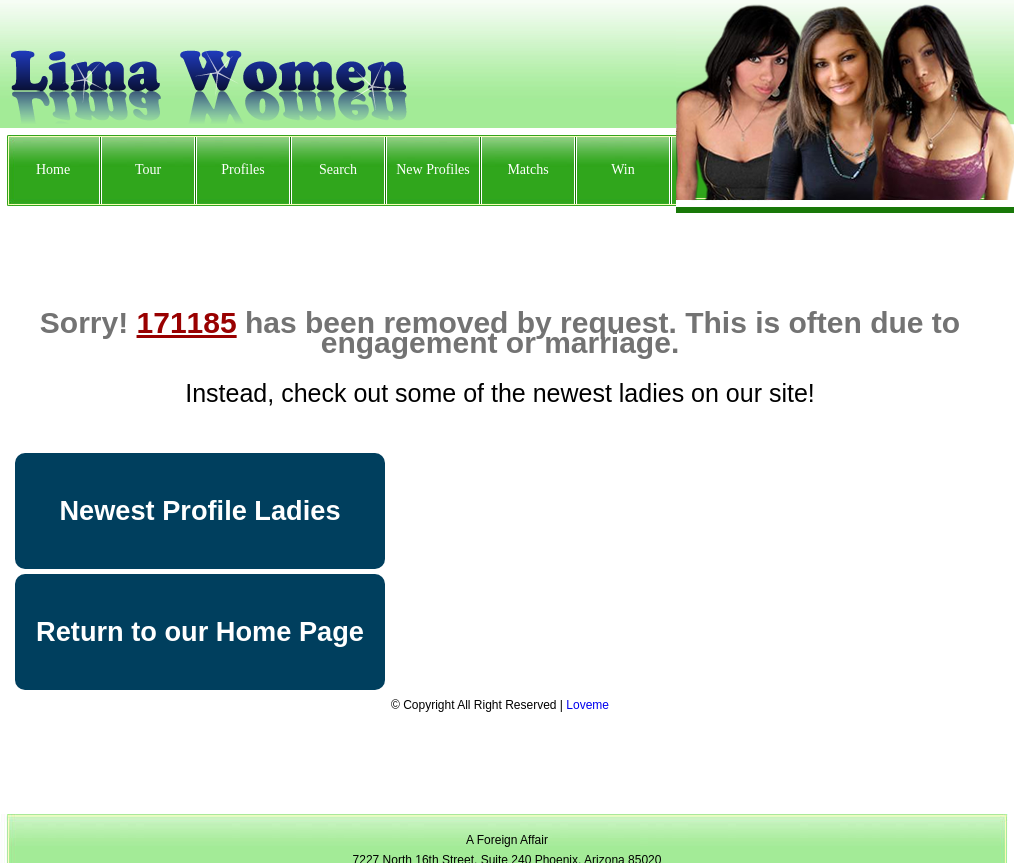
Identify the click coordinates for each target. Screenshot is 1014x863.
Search (338, 169)
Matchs (527, 169)
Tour (148, 169)
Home (53, 169)
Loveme (587, 705)
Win (623, 169)
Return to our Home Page (200, 631)
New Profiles (433, 169)
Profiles (243, 169)
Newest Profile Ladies (199, 510)
